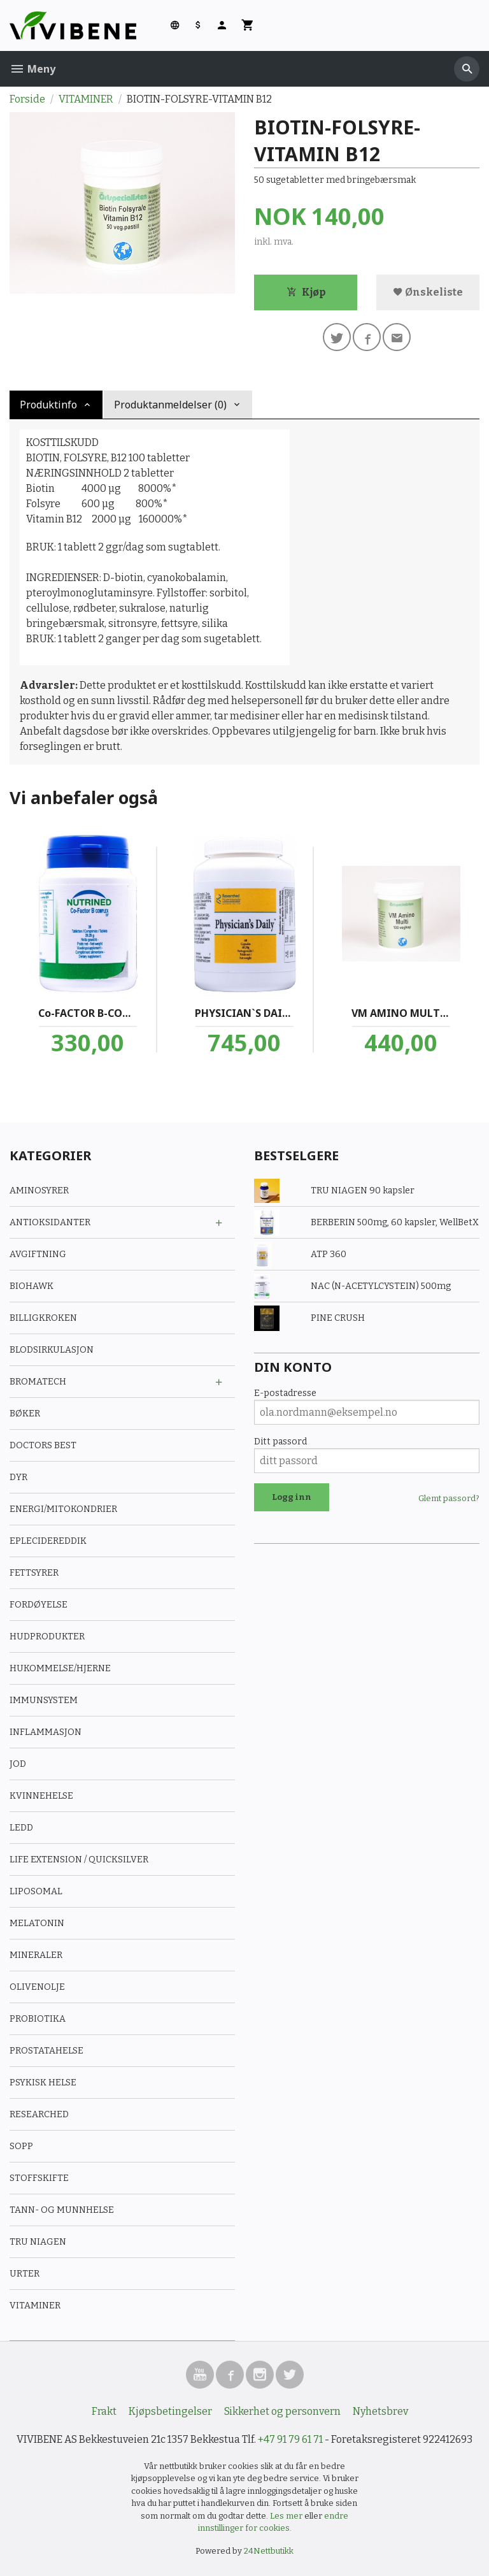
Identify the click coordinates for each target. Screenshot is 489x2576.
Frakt (104, 2411)
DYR (18, 1477)
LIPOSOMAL (36, 1891)
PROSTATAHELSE (46, 2050)
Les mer (287, 2516)
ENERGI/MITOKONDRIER (63, 1509)
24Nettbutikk (269, 2551)
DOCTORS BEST (43, 1445)
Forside (27, 99)
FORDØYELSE (38, 1604)
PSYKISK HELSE (43, 2082)
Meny (32, 69)
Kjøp (306, 292)
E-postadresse (285, 1393)
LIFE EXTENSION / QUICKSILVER (79, 1859)
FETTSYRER (34, 1572)
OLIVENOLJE (37, 1987)
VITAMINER (35, 2305)
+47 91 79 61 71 (290, 2439)
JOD (18, 1764)
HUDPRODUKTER (47, 1636)
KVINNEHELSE (41, 1795)
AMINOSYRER (39, 1190)
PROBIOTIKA (38, 2018)
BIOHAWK (31, 1286)
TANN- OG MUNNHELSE (62, 2210)
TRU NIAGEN (38, 2241)
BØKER (25, 1413)
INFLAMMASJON (46, 1732)
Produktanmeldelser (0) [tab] (170, 405)
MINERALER (36, 1955)
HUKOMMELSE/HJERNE (60, 1668)
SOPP (21, 2146)
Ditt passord (280, 1441)
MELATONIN (37, 1923)
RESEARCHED (39, 2114)
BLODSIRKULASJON (52, 1349)
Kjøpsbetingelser (170, 2411)
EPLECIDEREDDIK (48, 1541)
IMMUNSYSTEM (44, 1700)
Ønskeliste (428, 292)
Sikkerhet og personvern (282, 2411)
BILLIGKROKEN (43, 1318)
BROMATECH (38, 1381)
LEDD (21, 1827)
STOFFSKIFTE (39, 2178)
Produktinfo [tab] (48, 405)
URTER (24, 2273)
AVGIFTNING (38, 1254)
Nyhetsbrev (380, 2411)
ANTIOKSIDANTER (50, 1222)
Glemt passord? (448, 1498)
